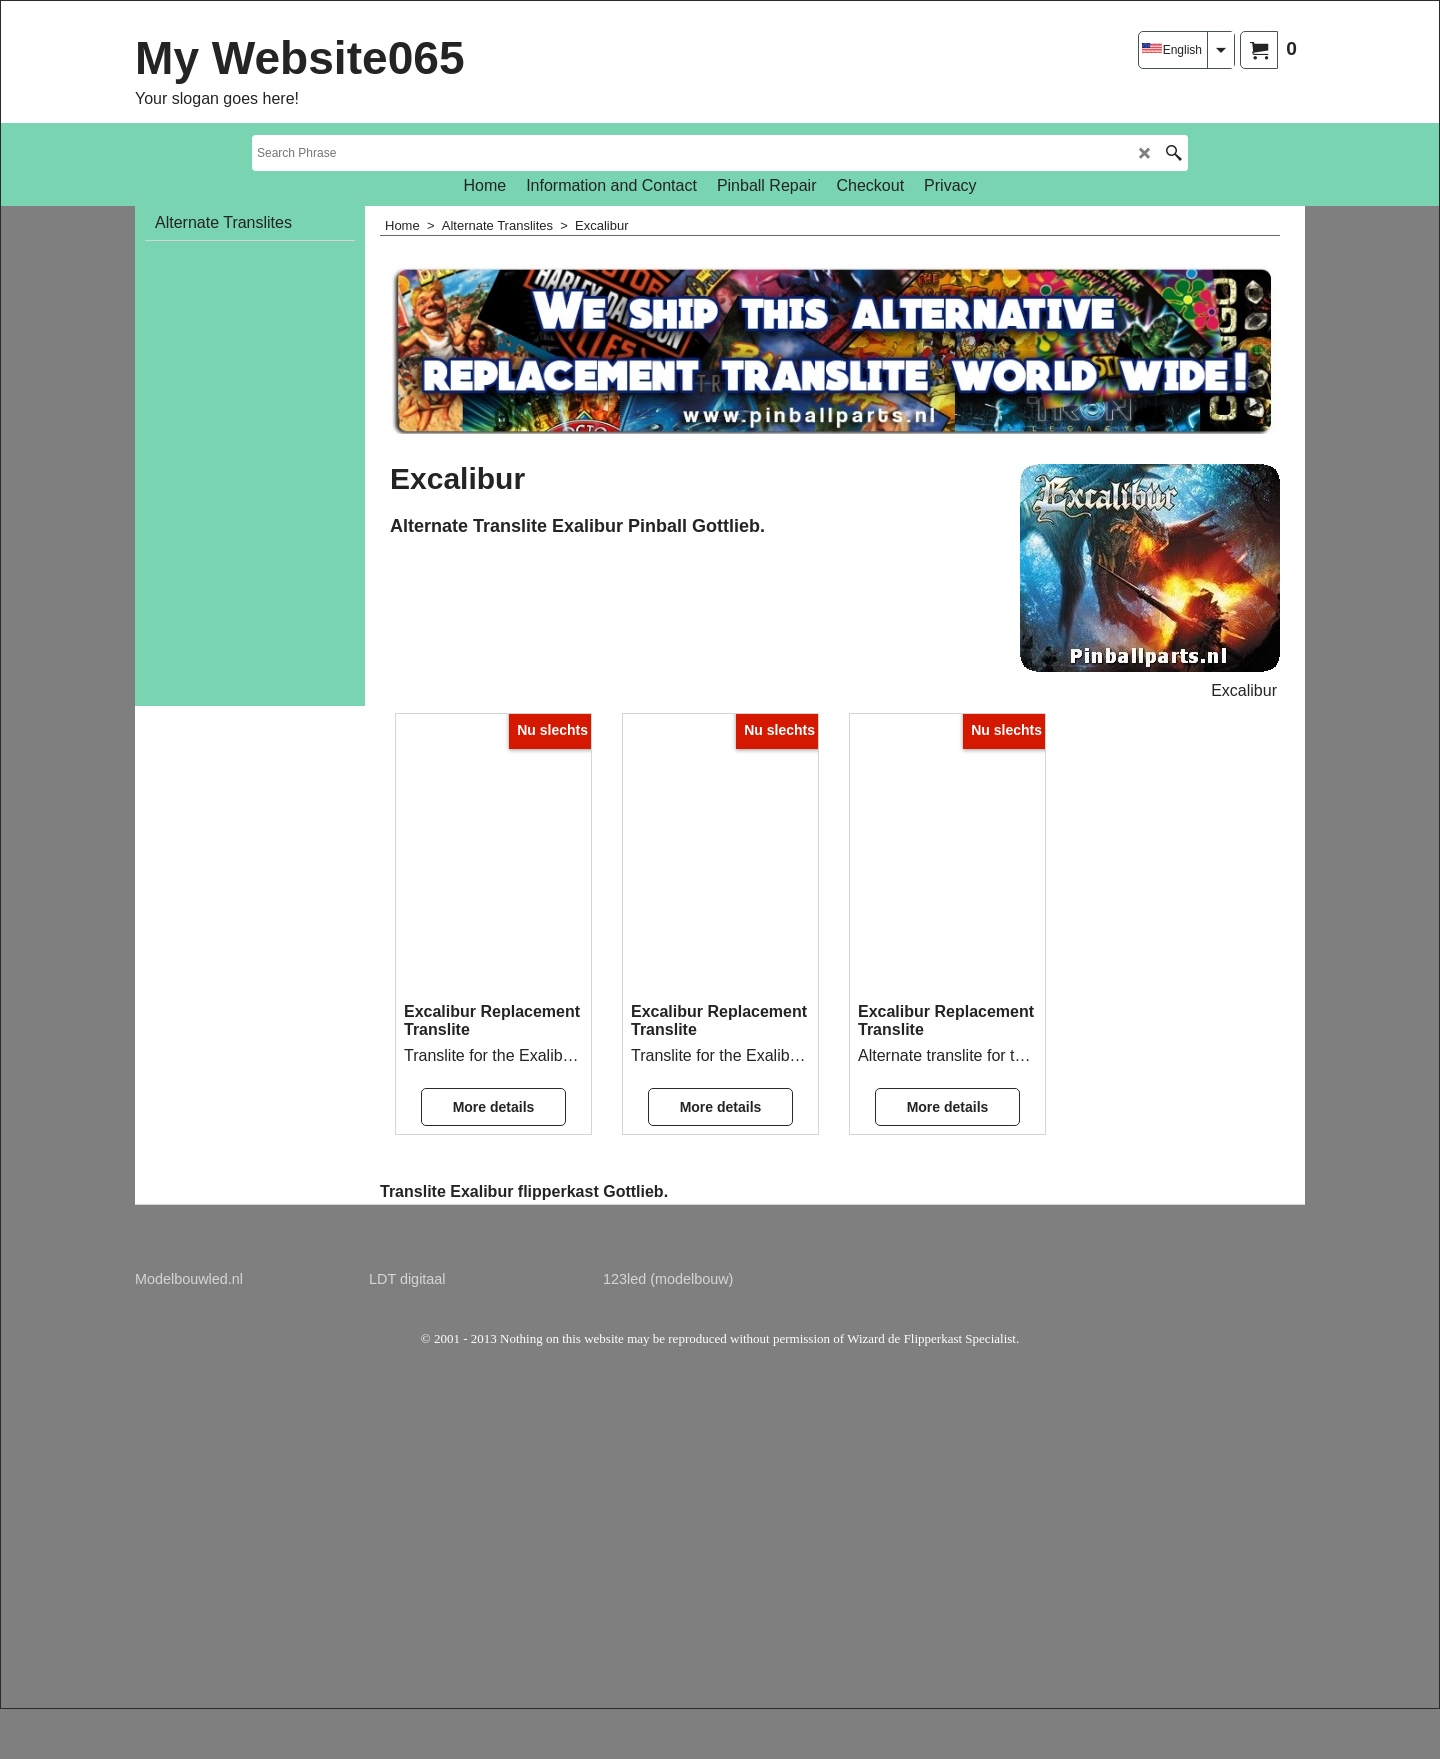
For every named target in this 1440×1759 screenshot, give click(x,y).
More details (494, 1107)
